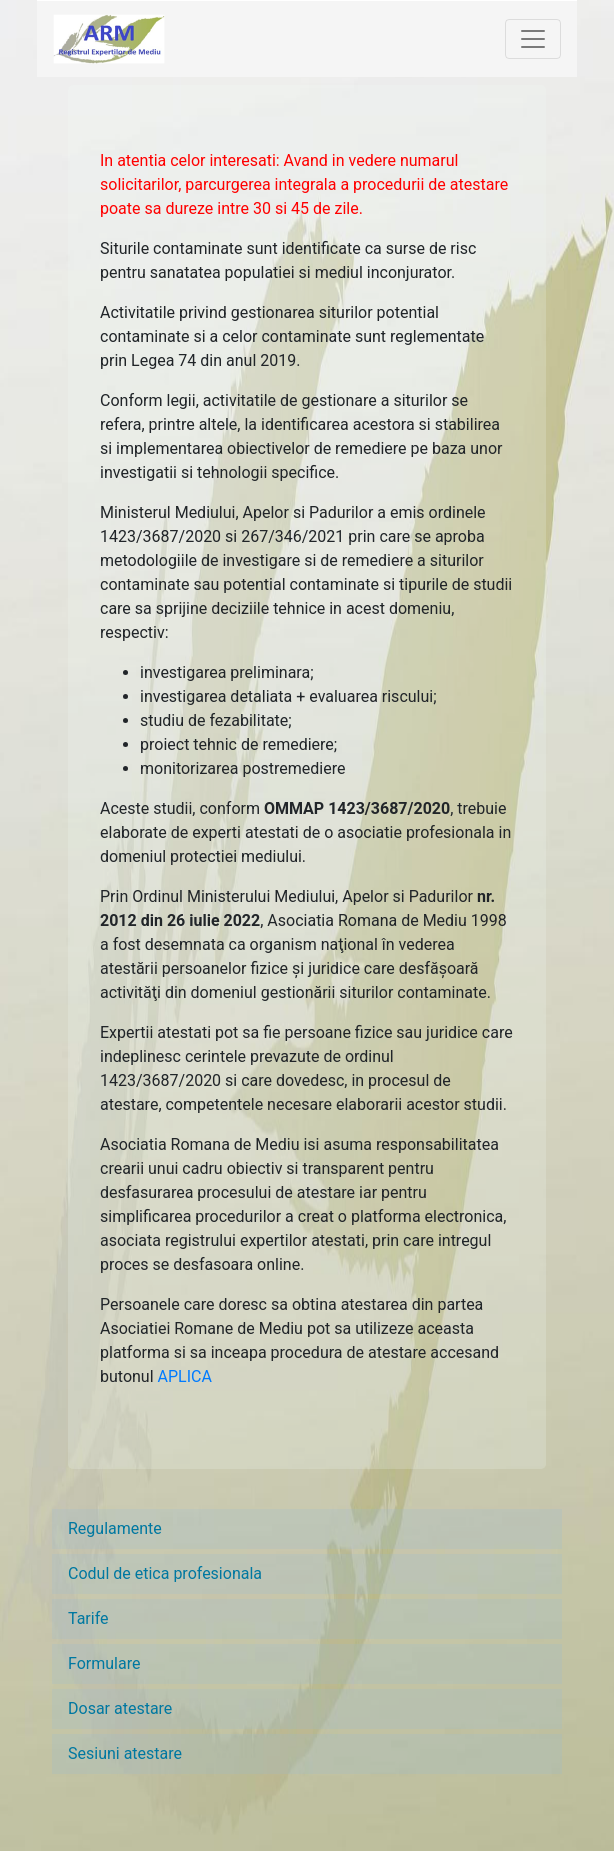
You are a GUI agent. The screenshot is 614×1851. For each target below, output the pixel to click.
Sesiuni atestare (125, 1753)
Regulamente (115, 1528)
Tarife (88, 1618)
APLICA (185, 1376)
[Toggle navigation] (533, 39)
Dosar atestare (120, 1708)
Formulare (104, 1663)
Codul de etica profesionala (165, 1573)
